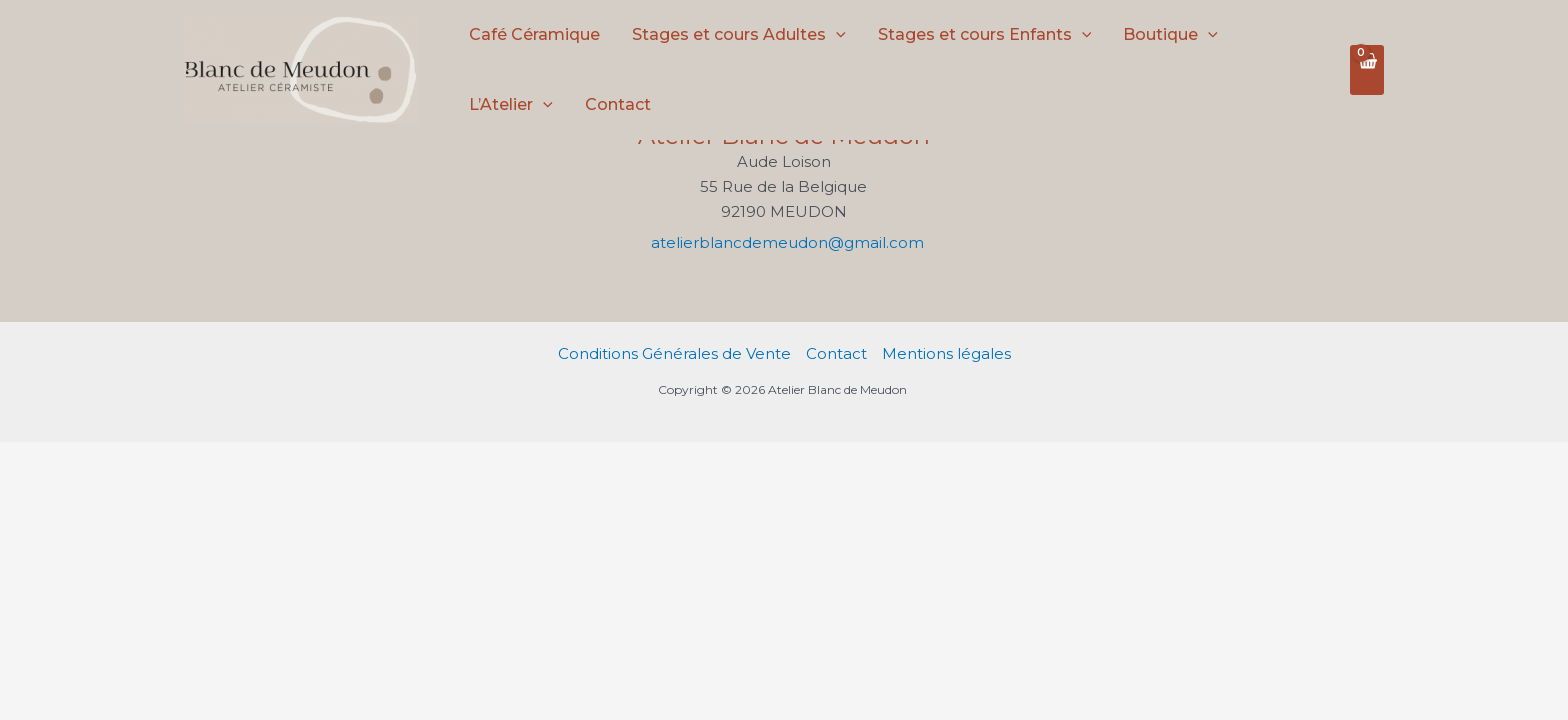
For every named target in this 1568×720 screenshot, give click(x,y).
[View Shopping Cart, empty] (1367, 70)
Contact (618, 104)
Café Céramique (534, 34)
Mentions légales (946, 353)
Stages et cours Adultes (739, 35)
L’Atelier (511, 105)
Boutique (1170, 35)
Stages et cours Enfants (985, 35)
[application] (836, 35)
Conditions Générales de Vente (674, 353)
